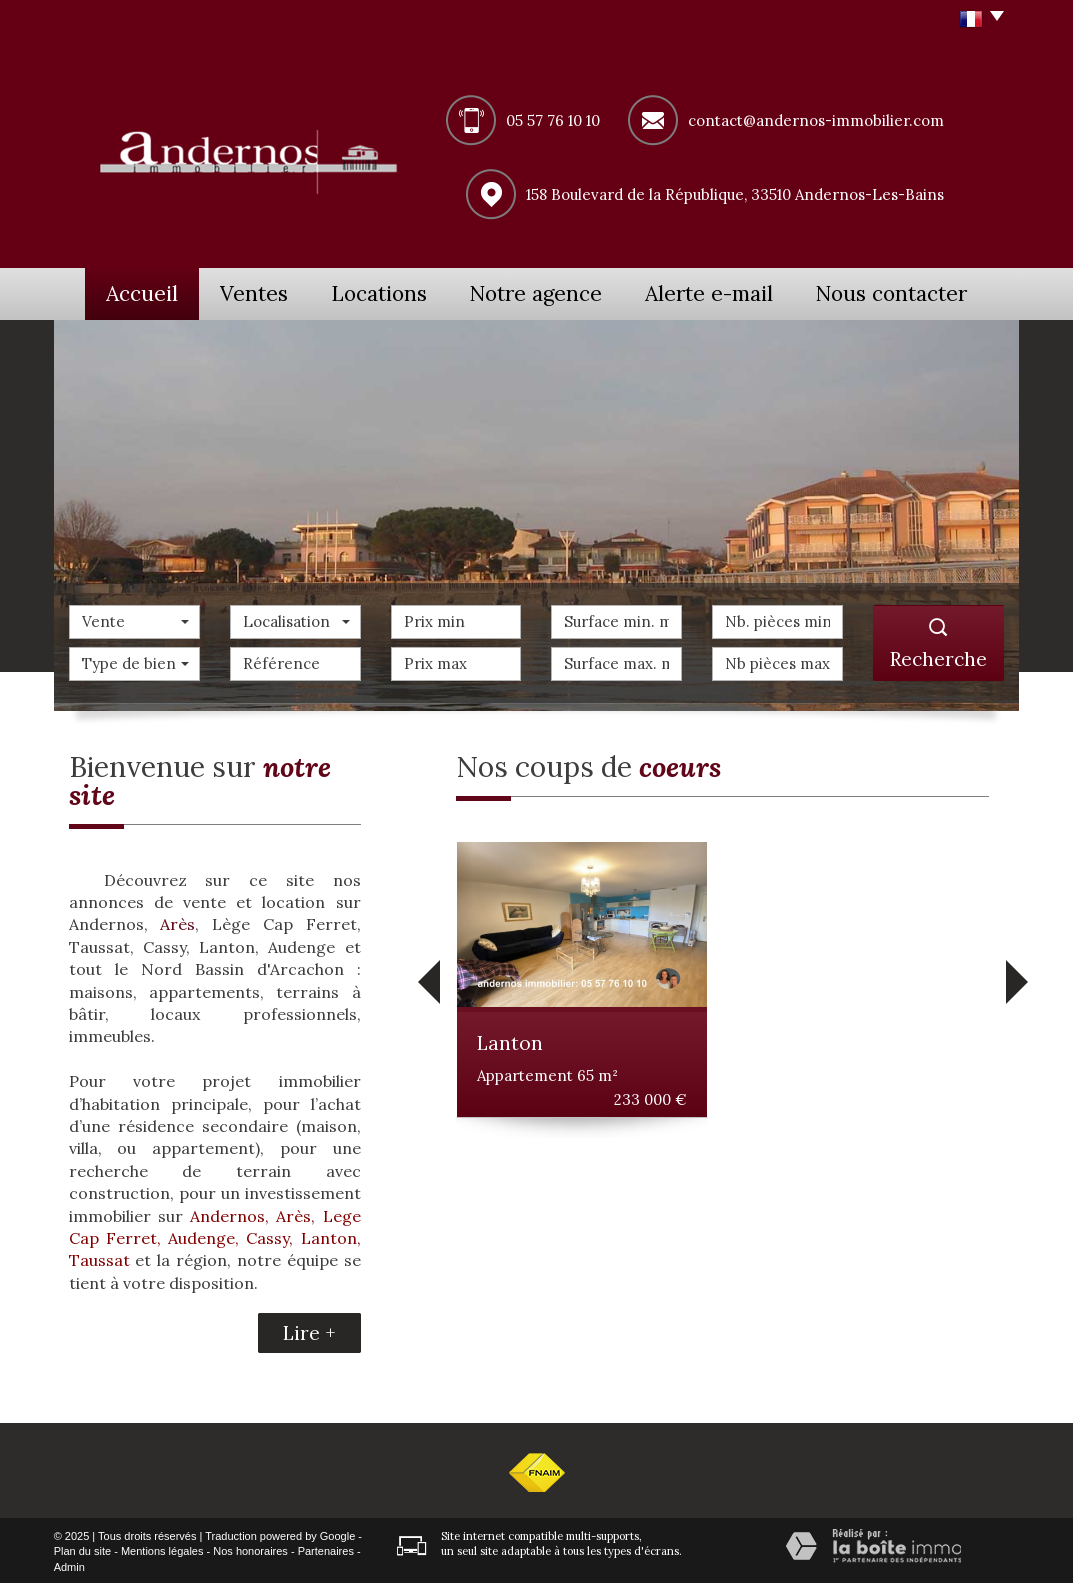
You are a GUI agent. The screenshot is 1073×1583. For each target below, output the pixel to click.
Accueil (133, 292)
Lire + (309, 1331)
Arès (177, 922)
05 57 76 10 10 (553, 120)
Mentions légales (162, 1549)
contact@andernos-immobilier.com (816, 120)
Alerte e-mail (733, 292)
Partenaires (326, 1549)
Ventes (261, 292)
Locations (399, 292)
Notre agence (561, 292)
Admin (69, 1565)
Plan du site (82, 1549)
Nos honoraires (250, 1549)
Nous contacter (911, 292)
